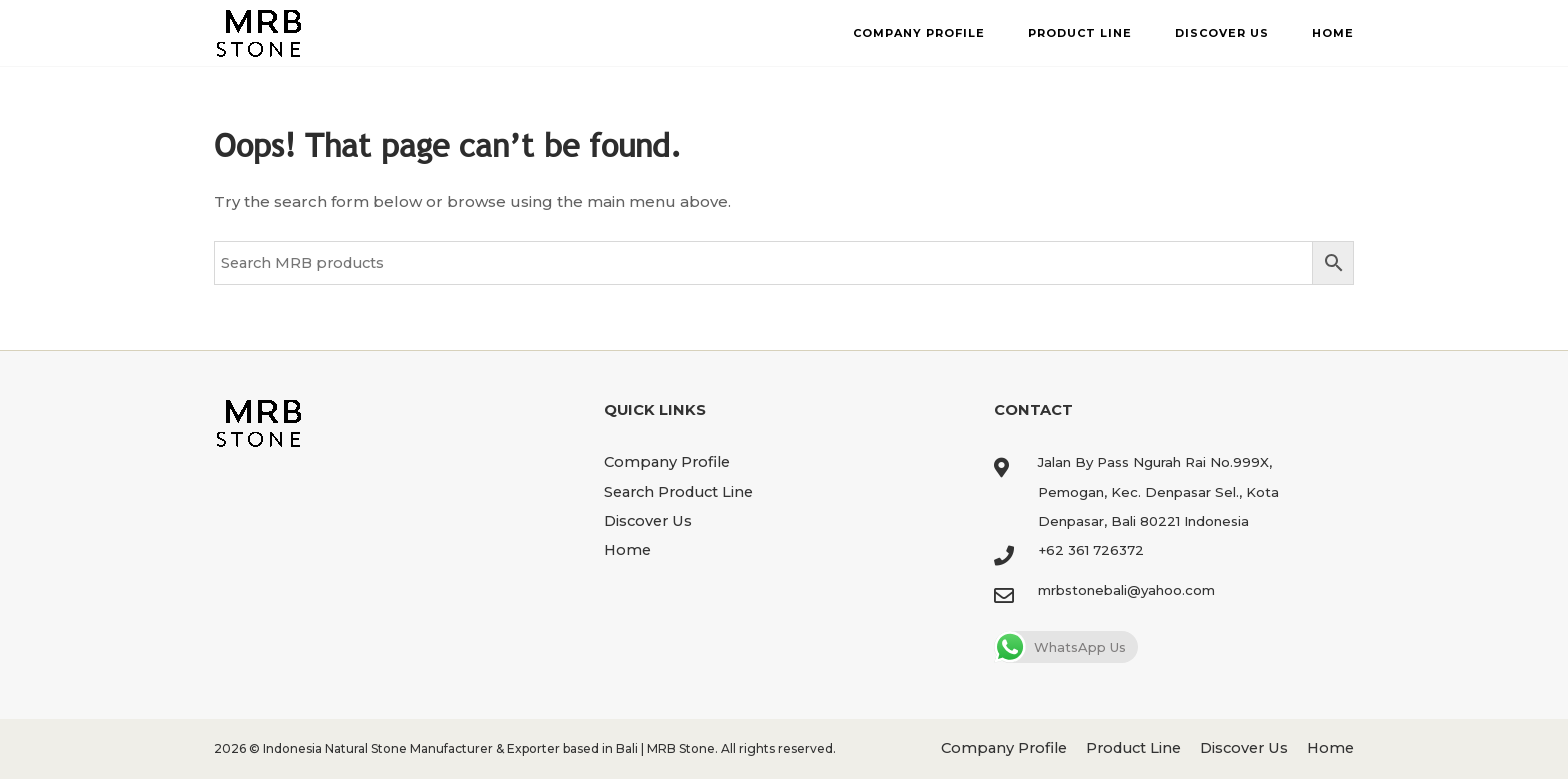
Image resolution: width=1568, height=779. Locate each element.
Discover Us (1222, 33)
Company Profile (919, 33)
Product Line (1080, 33)
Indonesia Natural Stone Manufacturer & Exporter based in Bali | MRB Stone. (490, 748)
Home (1333, 33)
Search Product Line (678, 492)
